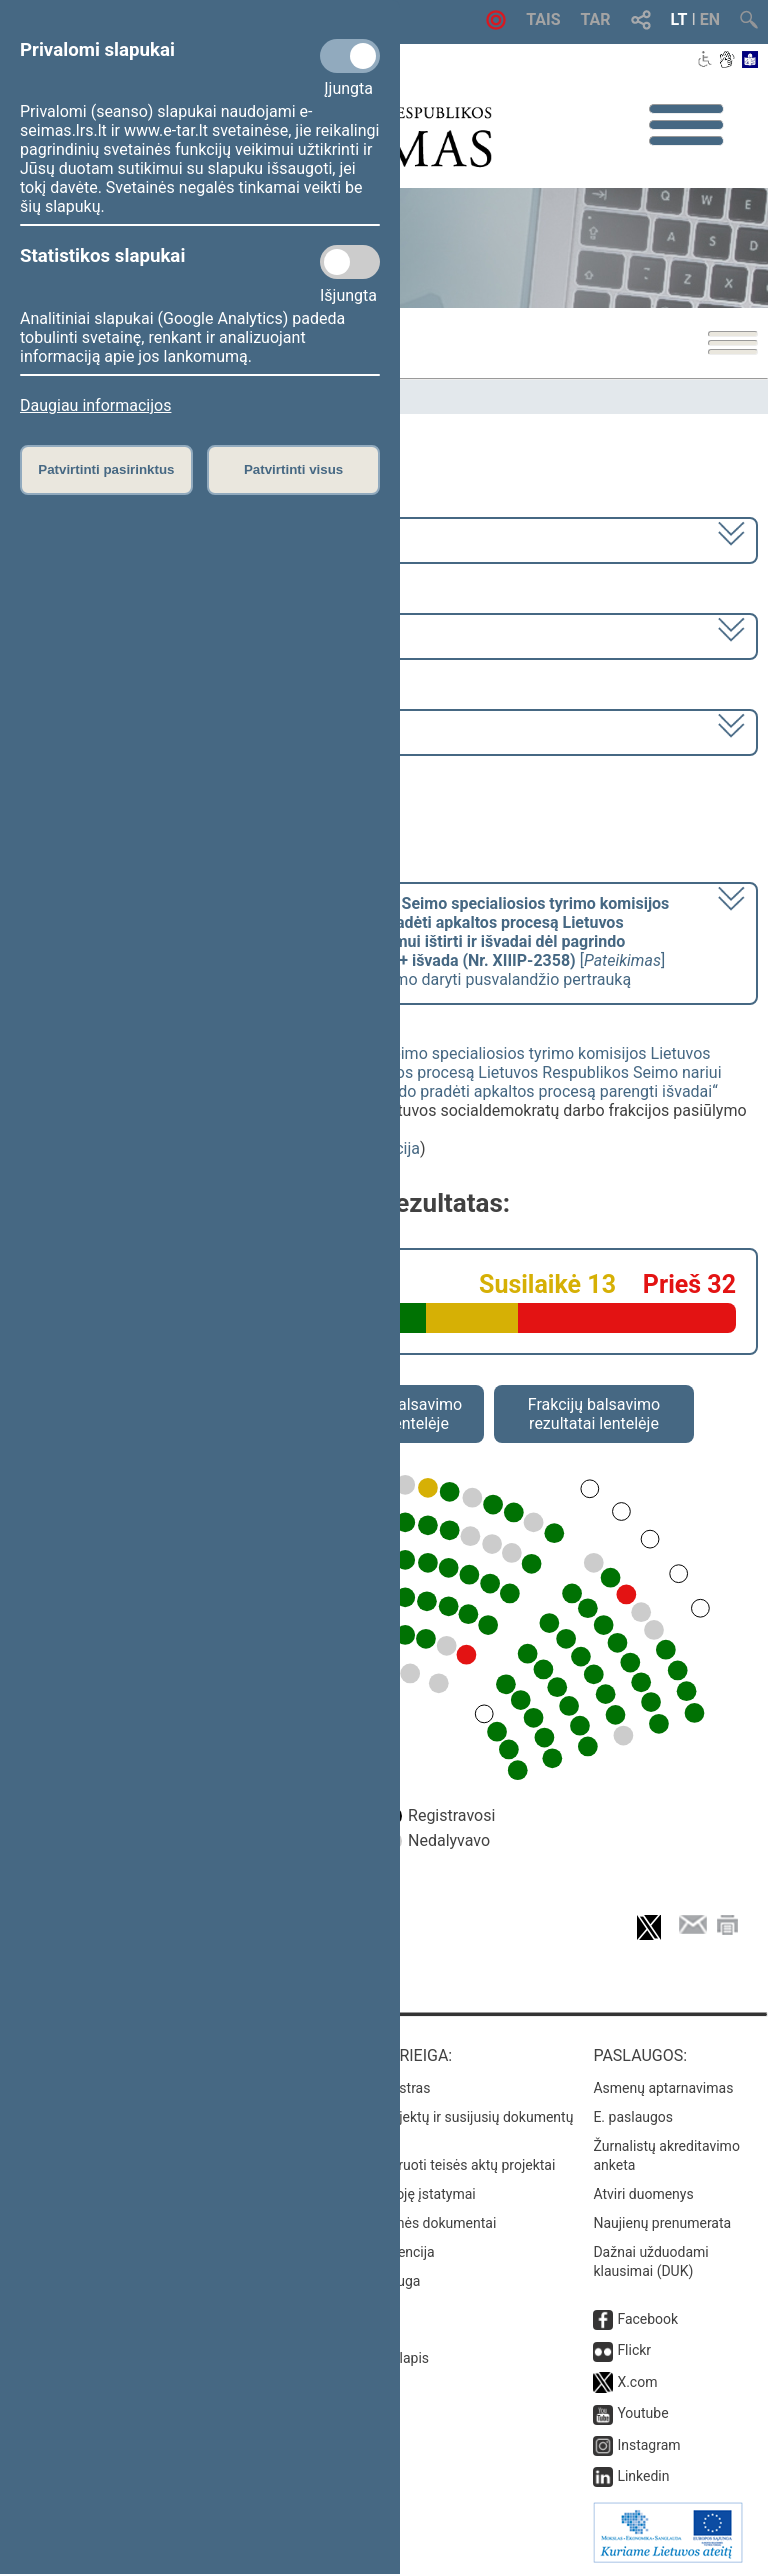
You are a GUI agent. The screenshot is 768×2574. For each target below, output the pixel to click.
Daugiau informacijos (95, 405)
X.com (637, 2382)
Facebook (647, 2319)
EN (710, 19)
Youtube (642, 2413)
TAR (596, 19)
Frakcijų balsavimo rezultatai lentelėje (594, 1414)
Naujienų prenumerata (662, 2223)
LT (679, 19)
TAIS (543, 19)
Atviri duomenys (643, 2194)
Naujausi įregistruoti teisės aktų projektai (429, 2165)
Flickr (634, 2350)
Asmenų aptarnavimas (663, 2088)
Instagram (648, 2445)
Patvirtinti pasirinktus (106, 469)
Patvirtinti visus (293, 469)
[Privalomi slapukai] (350, 56)
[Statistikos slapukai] (350, 262)
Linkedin (643, 2476)
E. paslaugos (633, 2117)
